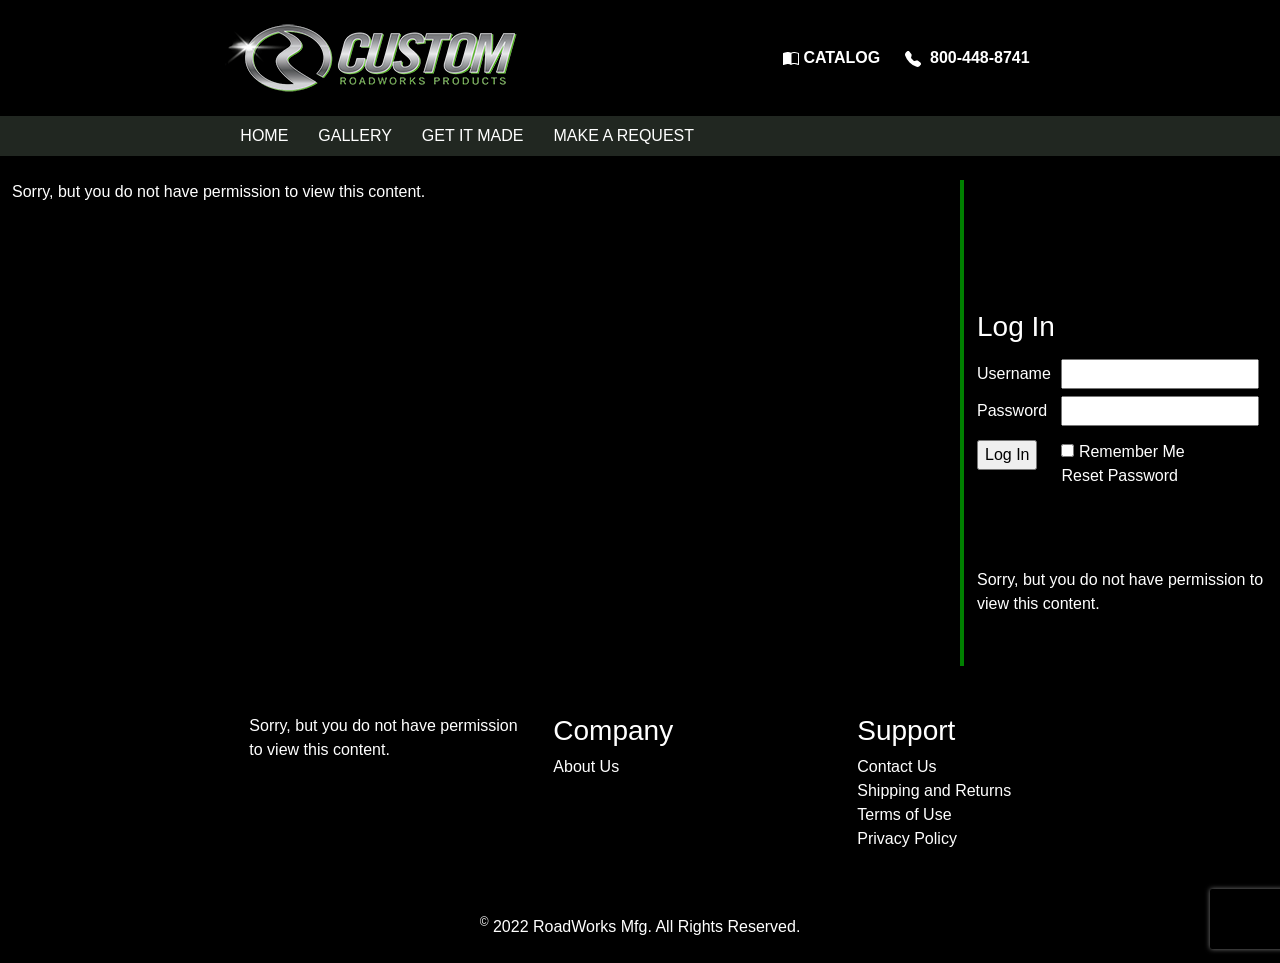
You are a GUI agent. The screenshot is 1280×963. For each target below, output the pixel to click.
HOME (264, 135)
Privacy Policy (907, 838)
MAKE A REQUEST (624, 135)
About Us (586, 766)
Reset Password (1119, 475)
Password (1012, 410)
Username (1014, 373)
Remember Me (1132, 451)
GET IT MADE (473, 135)
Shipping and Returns (934, 790)
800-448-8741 (967, 57)
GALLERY (355, 135)
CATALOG (831, 57)
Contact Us (896, 766)
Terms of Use (904, 814)
